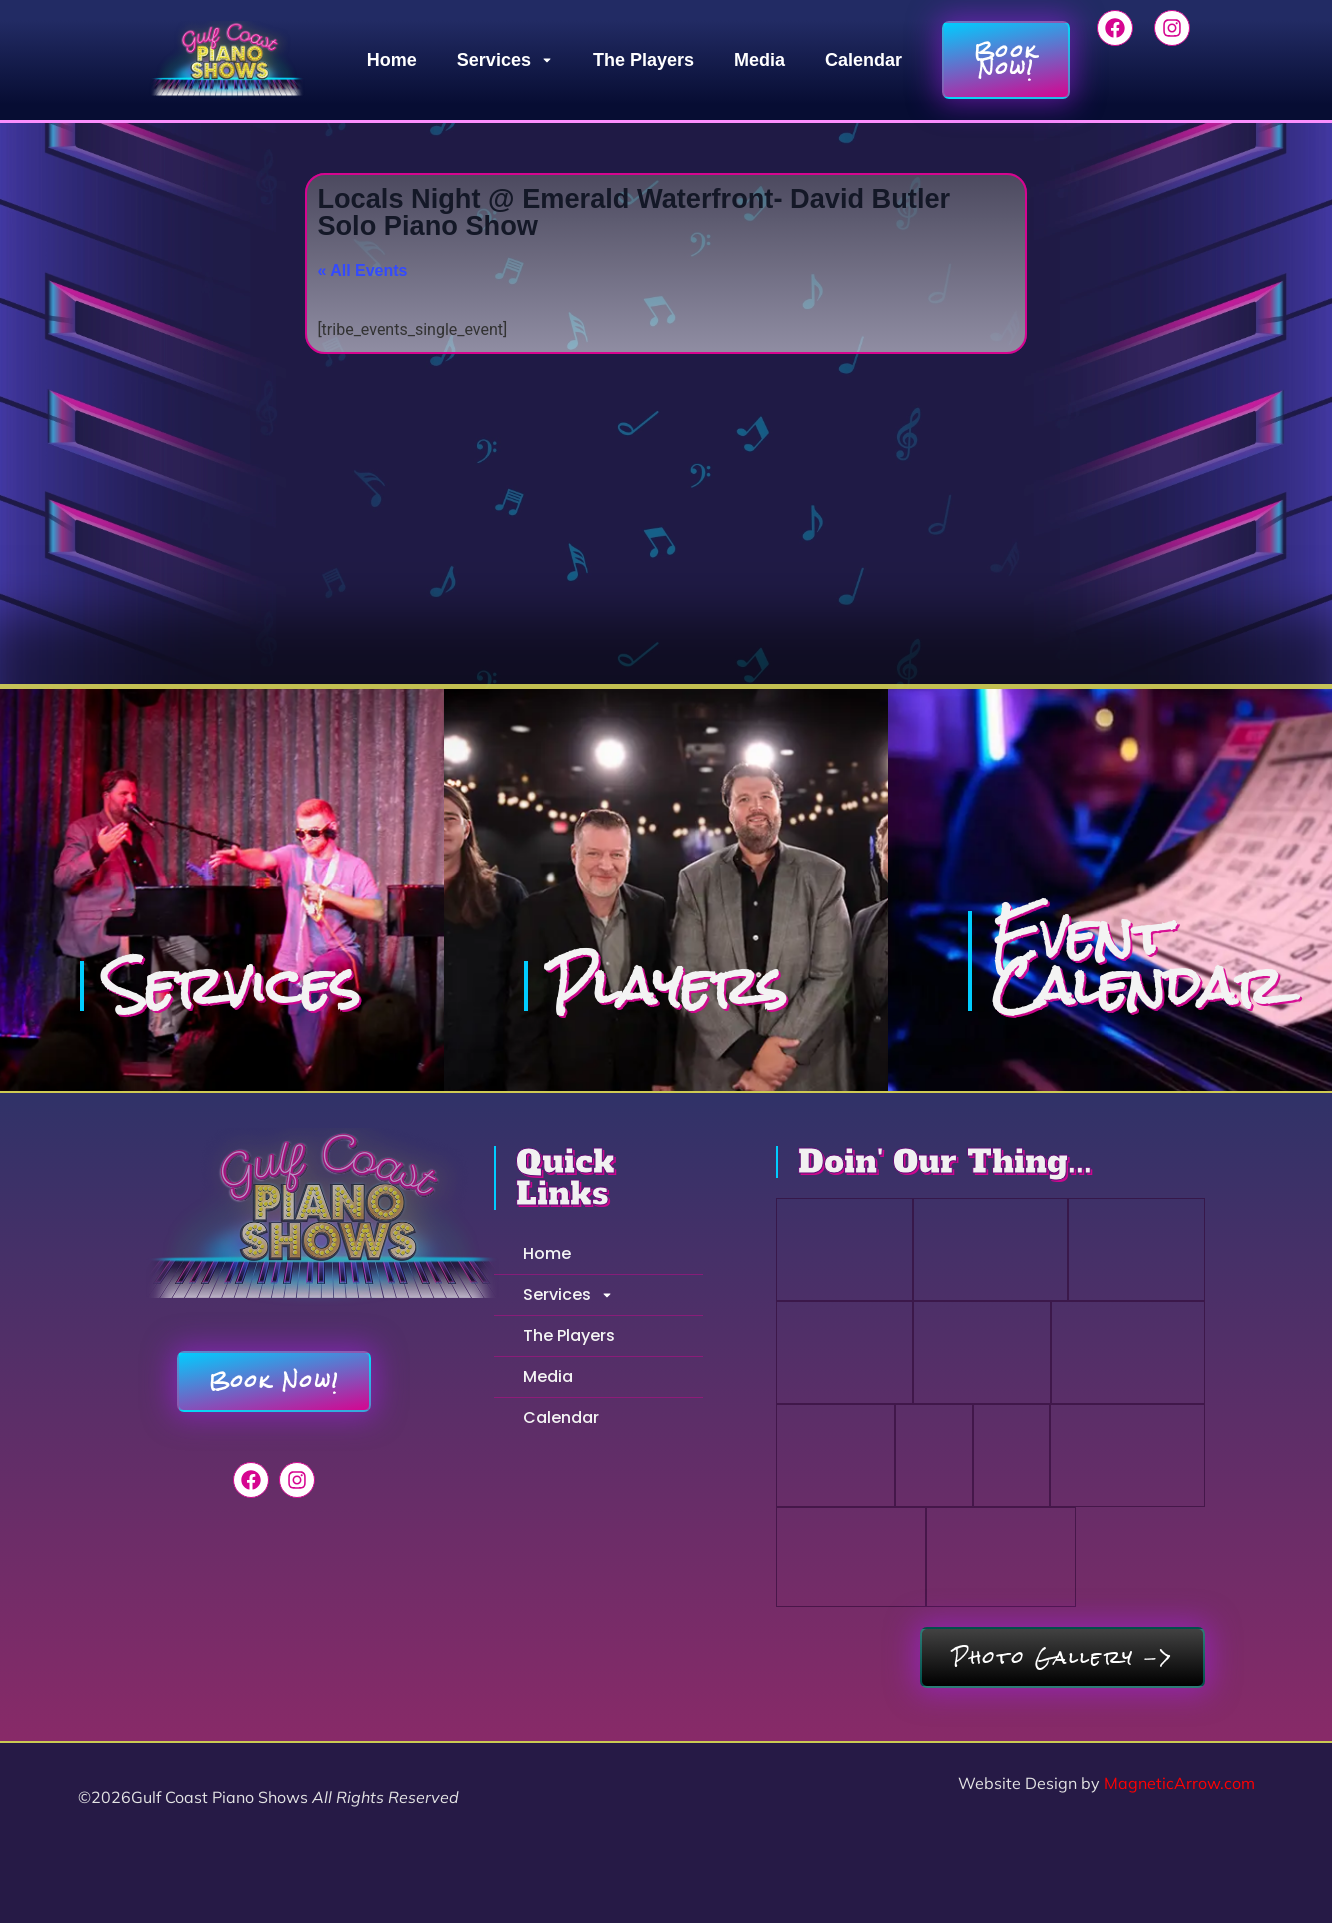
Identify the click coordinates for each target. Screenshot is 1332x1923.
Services (505, 60)
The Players (643, 60)
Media (759, 60)
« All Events (362, 270)
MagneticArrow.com (1179, 1783)
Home (392, 60)
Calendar (863, 60)
